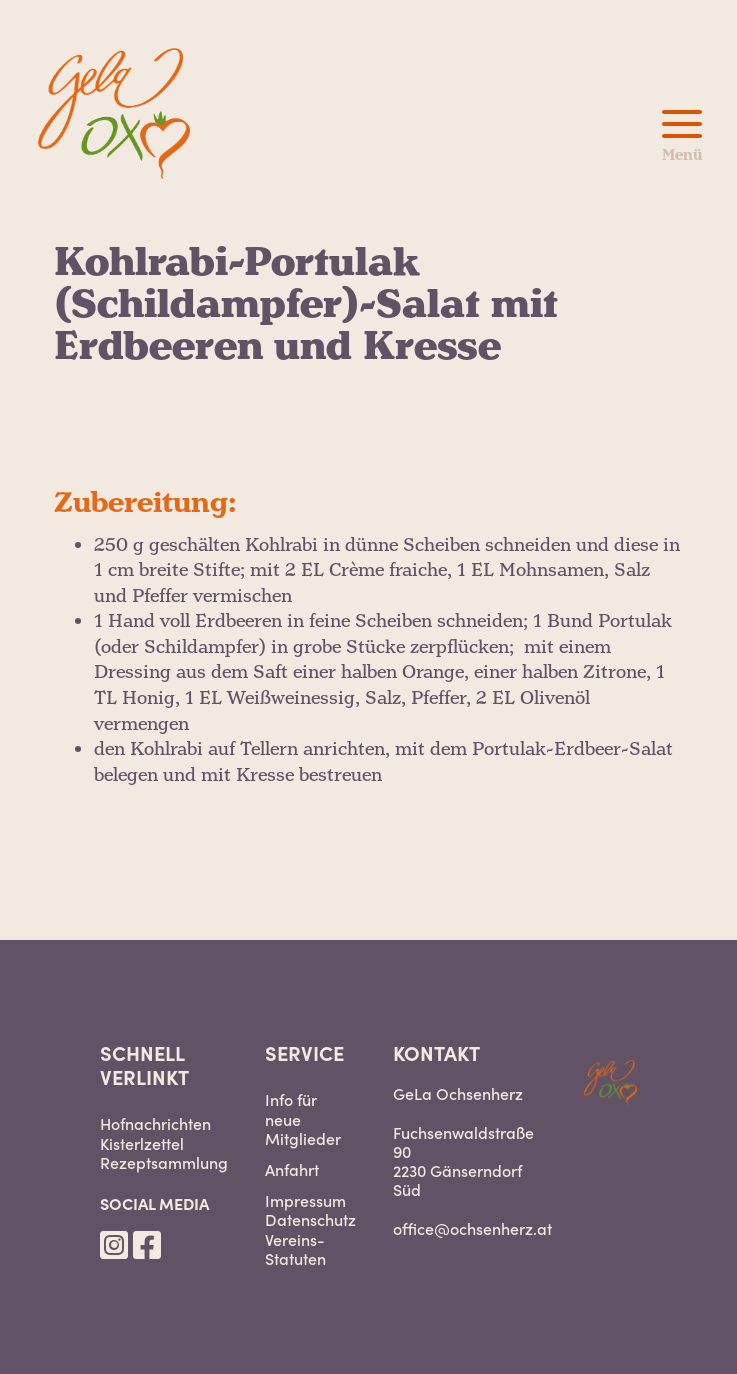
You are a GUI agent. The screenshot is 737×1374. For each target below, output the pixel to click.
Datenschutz (310, 1219)
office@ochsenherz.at (472, 1228)
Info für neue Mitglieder (303, 1119)
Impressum (305, 1200)
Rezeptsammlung (164, 1162)
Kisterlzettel (142, 1143)
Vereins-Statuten (295, 1249)
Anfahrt (292, 1169)
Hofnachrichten (155, 1123)
